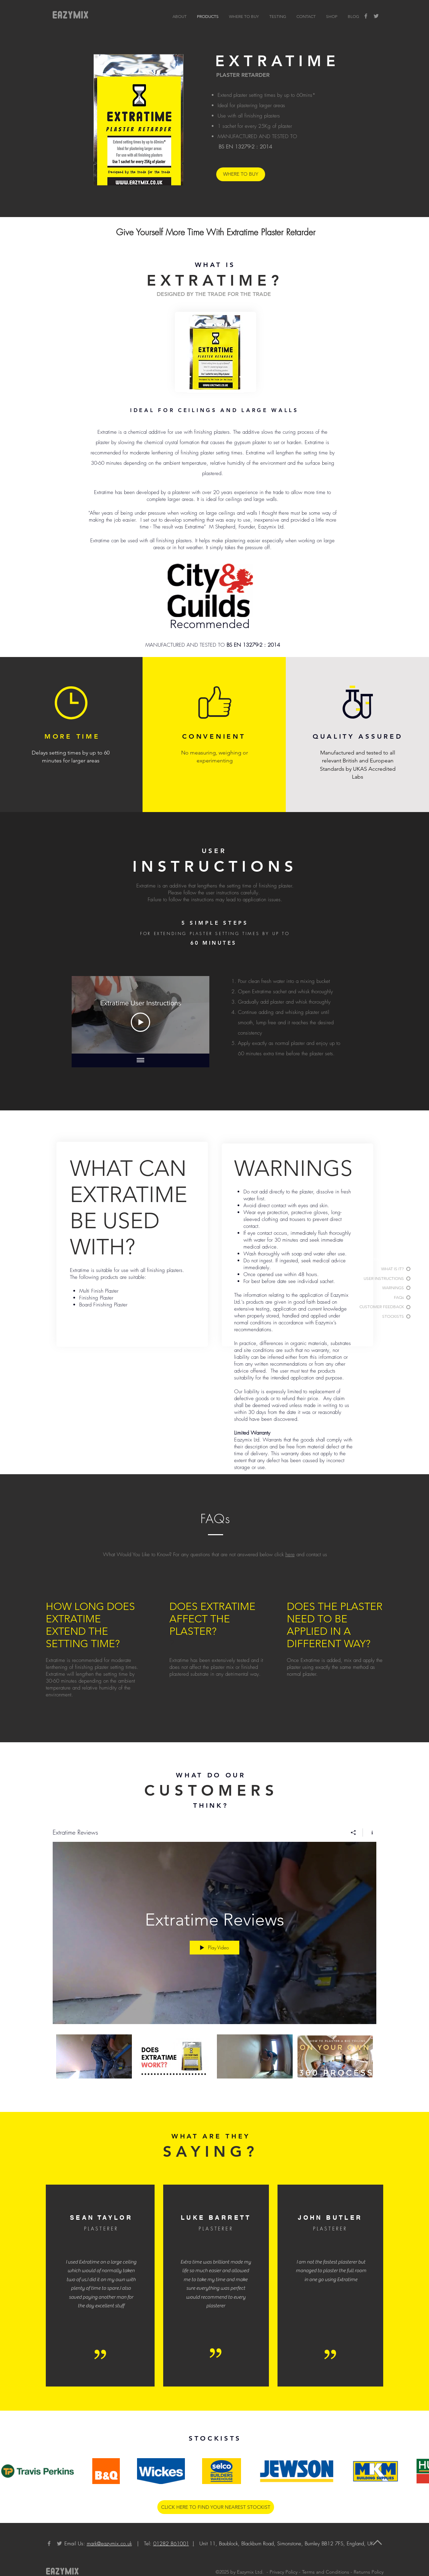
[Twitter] (376, 16)
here (290, 1554)
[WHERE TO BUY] (240, 174)
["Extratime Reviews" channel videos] (214, 2064)
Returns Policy (369, 2572)
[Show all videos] (140, 1060)
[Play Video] (140, 1022)
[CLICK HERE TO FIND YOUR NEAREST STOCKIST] (215, 2507)
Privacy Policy (283, 2572)
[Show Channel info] (369, 1832)
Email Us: (75, 2543)
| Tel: (162, 2543)
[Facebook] (366, 16)
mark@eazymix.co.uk (109, 2543)
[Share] (353, 1832)
